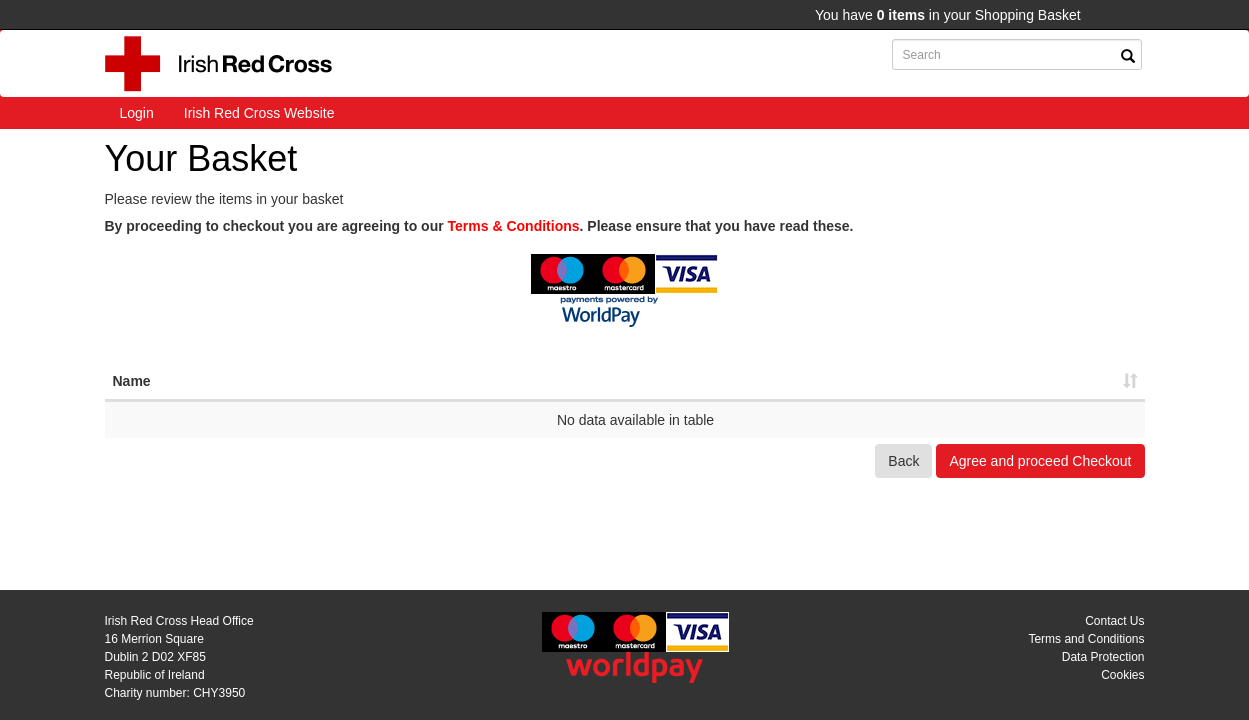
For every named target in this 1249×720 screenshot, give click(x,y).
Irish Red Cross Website (259, 113)
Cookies (1122, 675)
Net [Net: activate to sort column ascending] (842, 381)
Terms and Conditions (1086, 639)
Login (137, 113)
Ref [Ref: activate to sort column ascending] (562, 381)
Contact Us (1114, 621)
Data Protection (1103, 657)
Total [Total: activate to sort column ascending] (1038, 381)
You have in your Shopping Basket (948, 15)
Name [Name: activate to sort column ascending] (132, 381)
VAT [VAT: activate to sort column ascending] (941, 381)
